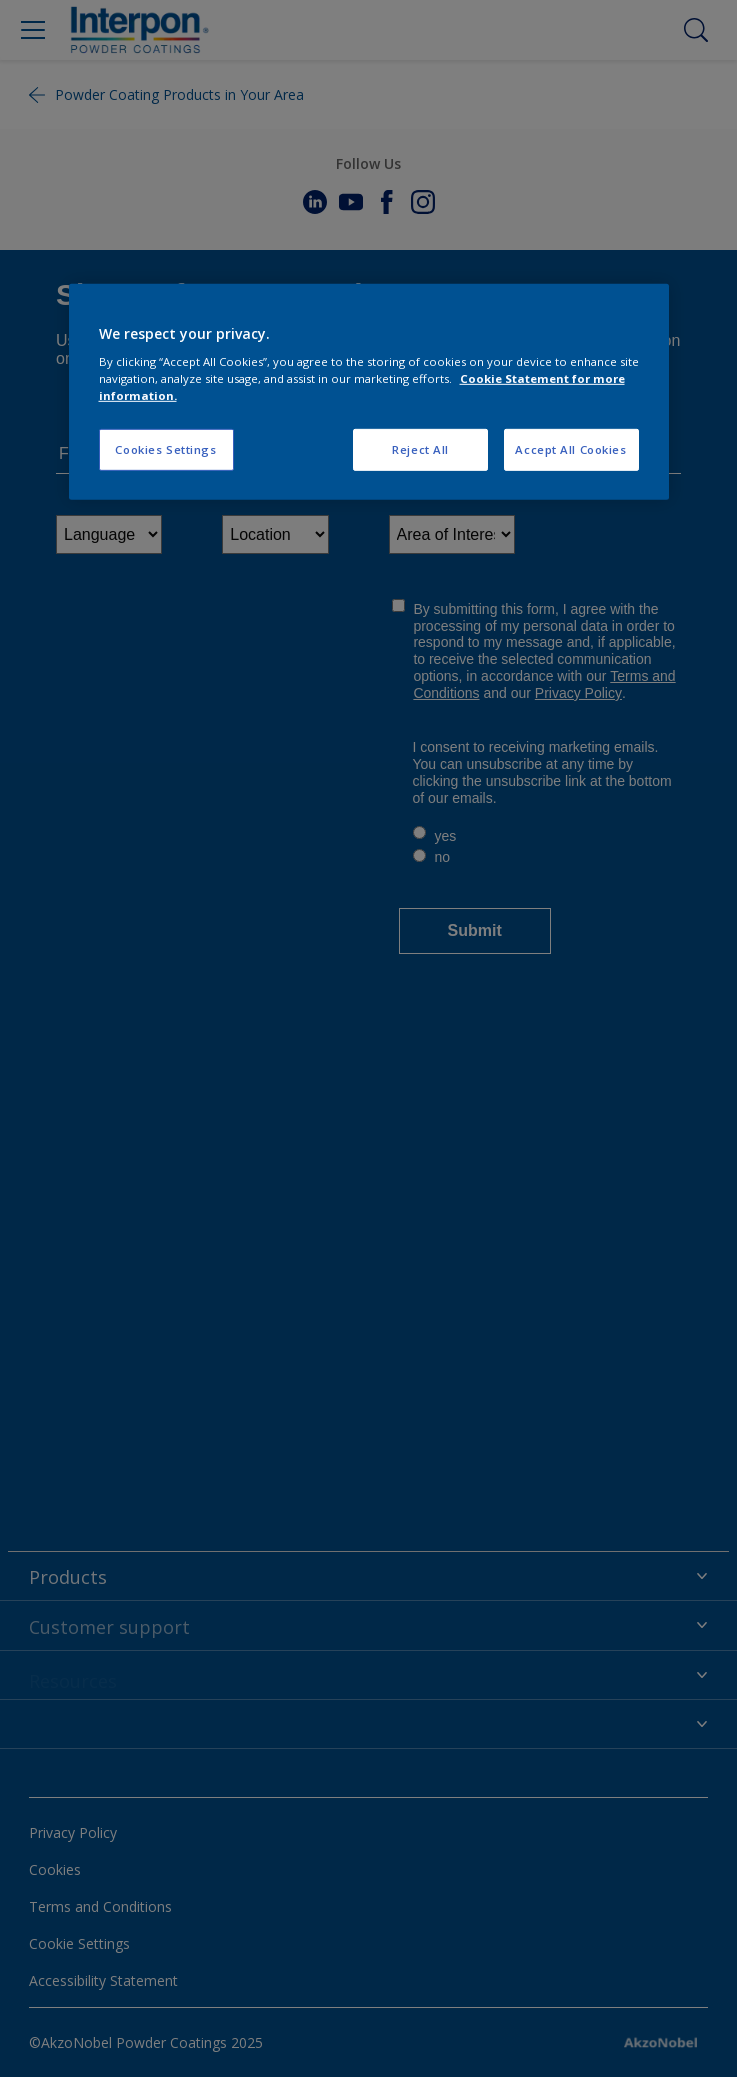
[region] (369, 391)
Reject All (420, 449)
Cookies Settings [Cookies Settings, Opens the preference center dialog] (165, 449)
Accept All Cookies (570, 449)
